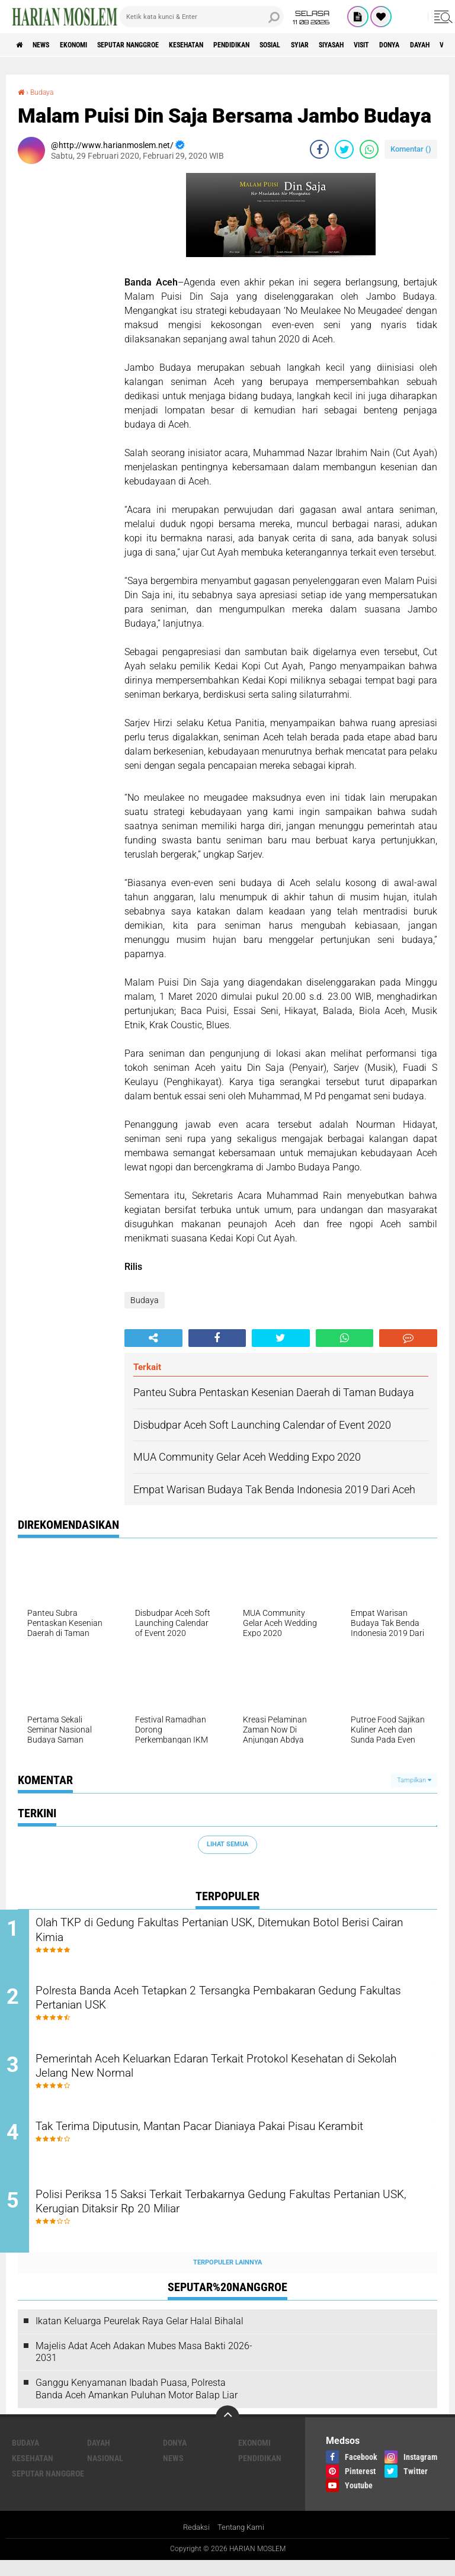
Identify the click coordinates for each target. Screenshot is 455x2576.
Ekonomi (89, 45)
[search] (202, 16)
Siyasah (407, 45)
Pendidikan (282, 45)
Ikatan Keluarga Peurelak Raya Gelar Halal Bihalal (139, 2335)
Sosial (330, 45)
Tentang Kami (242, 2543)
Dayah (98, 2457)
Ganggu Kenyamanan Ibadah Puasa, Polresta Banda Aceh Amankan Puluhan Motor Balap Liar (137, 2403)
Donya (175, 2457)
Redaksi (194, 2543)
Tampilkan (414, 1779)
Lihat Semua (227, 1844)
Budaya (45, 92)
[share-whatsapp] (369, 148)
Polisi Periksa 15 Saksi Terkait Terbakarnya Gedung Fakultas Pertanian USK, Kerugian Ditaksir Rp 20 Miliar (229, 2219)
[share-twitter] (344, 148)
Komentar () (410, 148)
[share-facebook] (319, 148)
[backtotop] (227, 2432)
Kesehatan (226, 45)
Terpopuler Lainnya (227, 2278)
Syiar (367, 45)
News (49, 45)
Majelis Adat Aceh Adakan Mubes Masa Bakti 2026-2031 (144, 2367)
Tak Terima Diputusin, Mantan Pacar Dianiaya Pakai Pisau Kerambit (222, 2147)
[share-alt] (153, 1337)
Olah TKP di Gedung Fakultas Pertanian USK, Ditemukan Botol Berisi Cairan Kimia (233, 1932)
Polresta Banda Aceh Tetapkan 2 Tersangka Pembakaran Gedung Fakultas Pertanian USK (219, 2004)
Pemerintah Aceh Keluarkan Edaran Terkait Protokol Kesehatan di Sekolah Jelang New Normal (237, 2075)
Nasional (105, 2473)
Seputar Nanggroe (156, 45)
